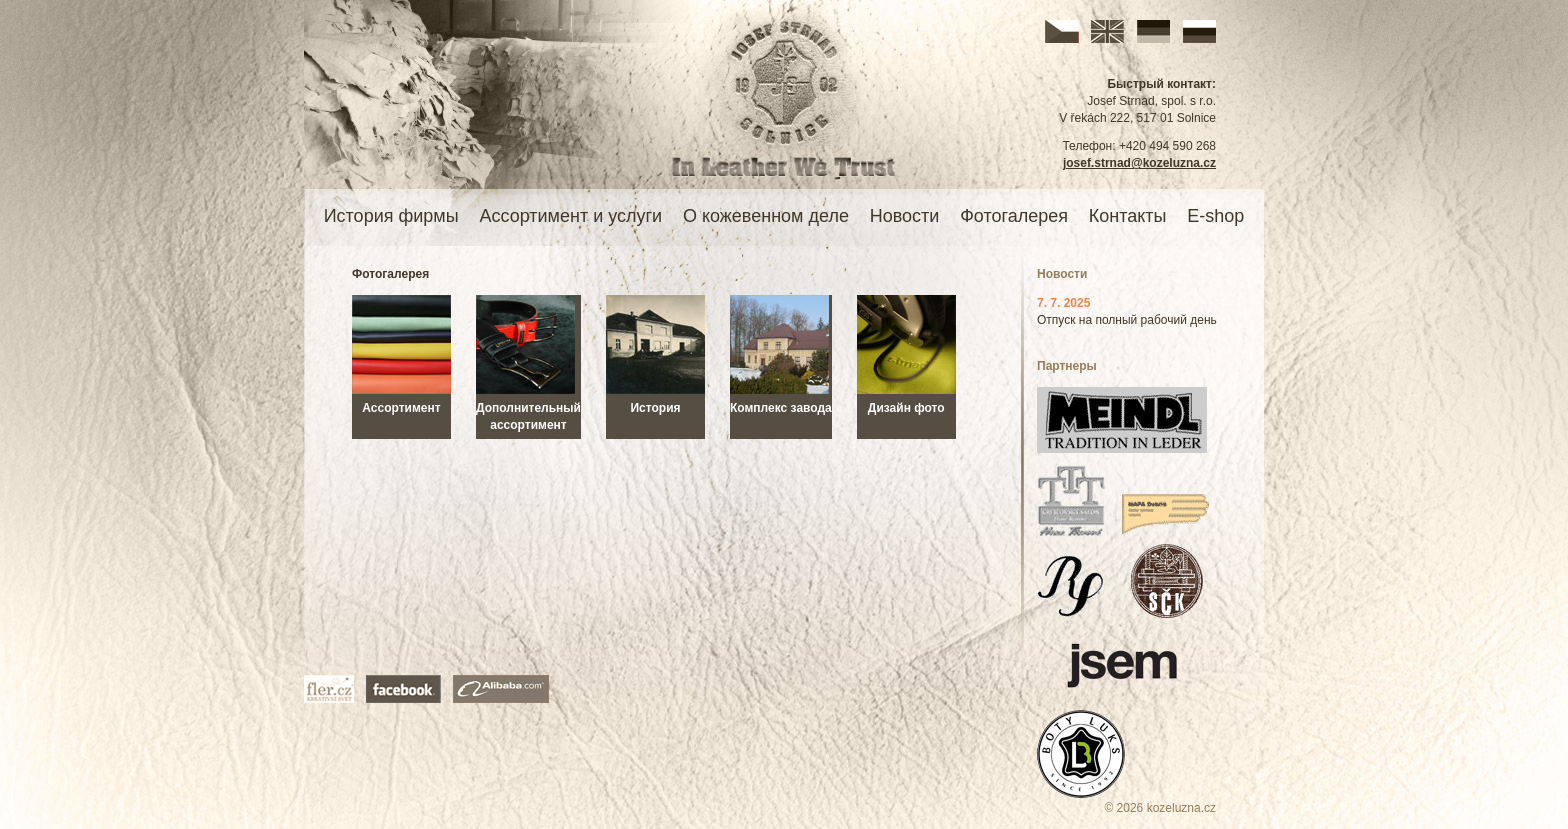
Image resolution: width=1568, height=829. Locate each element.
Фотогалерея (1014, 216)
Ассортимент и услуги (570, 216)
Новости (905, 216)
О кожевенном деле (766, 216)
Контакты (1128, 216)
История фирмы (391, 216)
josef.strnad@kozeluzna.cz (1139, 163)
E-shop (1215, 216)
